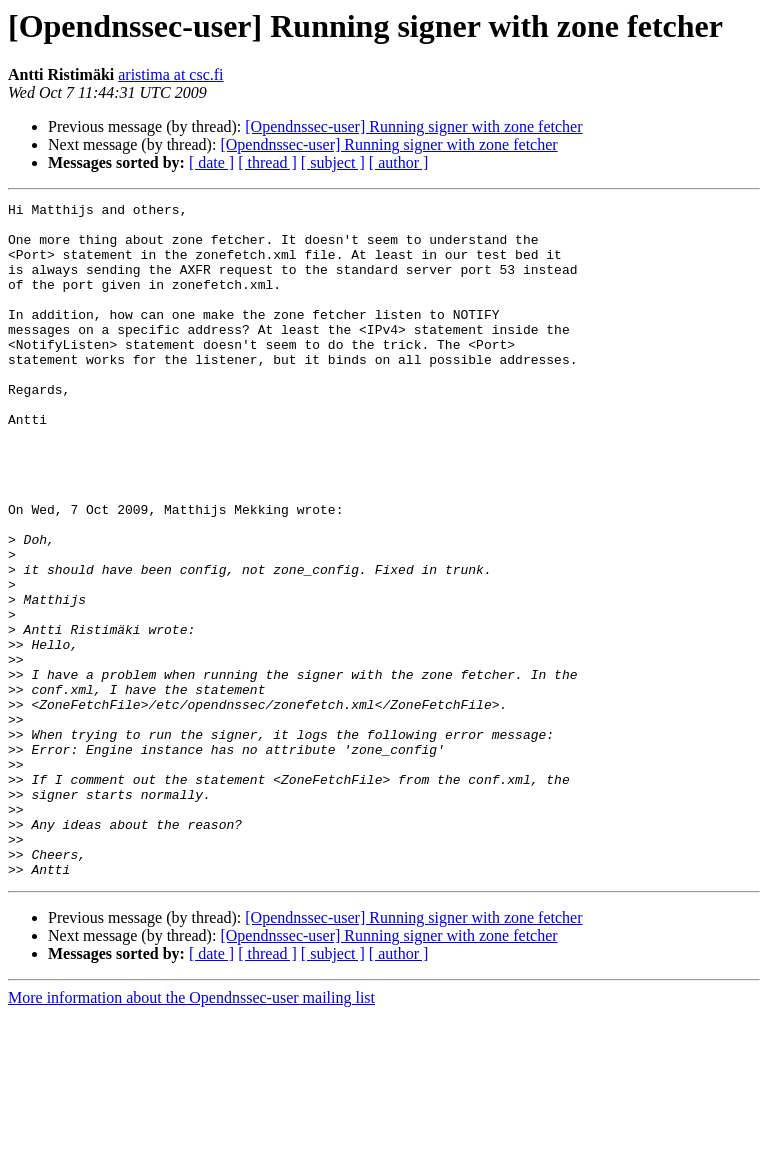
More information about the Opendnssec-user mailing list (191, 1132)
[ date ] (211, 162)
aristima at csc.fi (170, 74)
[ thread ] (267, 162)
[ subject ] (333, 162)
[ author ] (399, 162)
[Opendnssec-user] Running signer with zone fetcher (413, 126)
